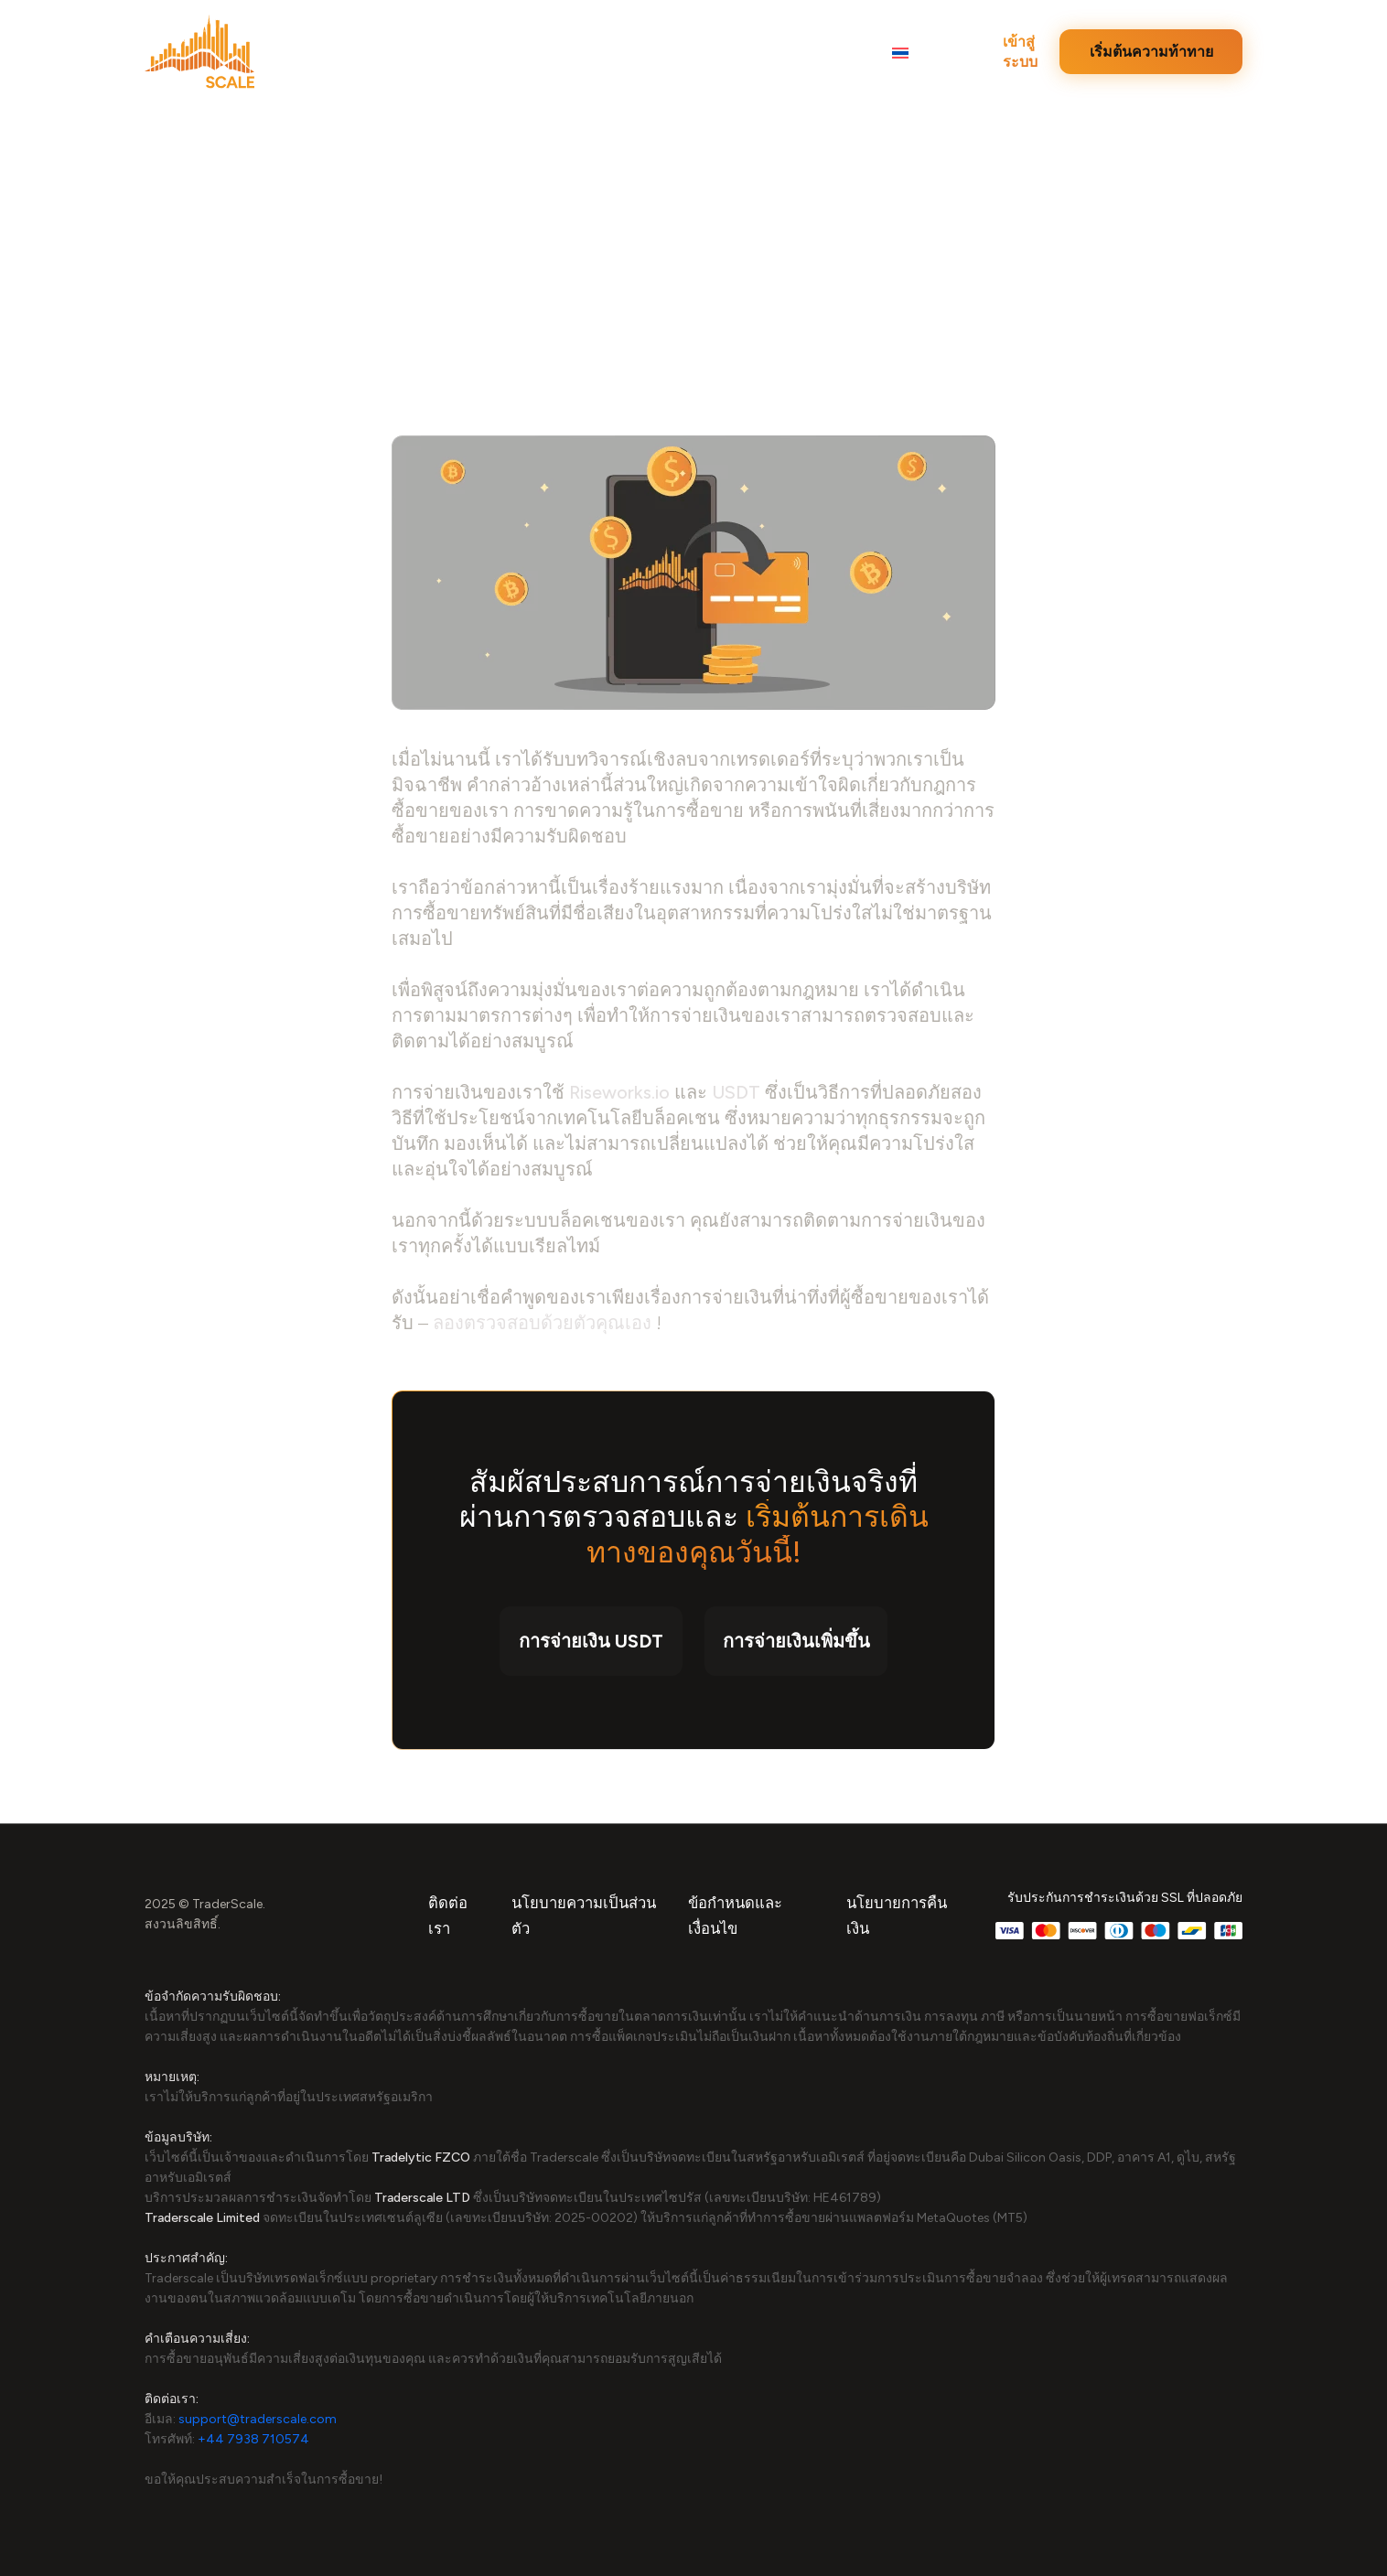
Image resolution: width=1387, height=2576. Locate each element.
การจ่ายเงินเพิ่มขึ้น (796, 1641)
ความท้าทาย (544, 54)
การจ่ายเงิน (760, 54)
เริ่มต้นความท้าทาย (1151, 51)
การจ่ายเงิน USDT (591, 1641)
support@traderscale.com (257, 2419)
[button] (910, 53)
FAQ (840, 54)
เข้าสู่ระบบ (1020, 51)
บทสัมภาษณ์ (654, 54)
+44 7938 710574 (253, 2439)
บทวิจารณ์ (441, 54)
